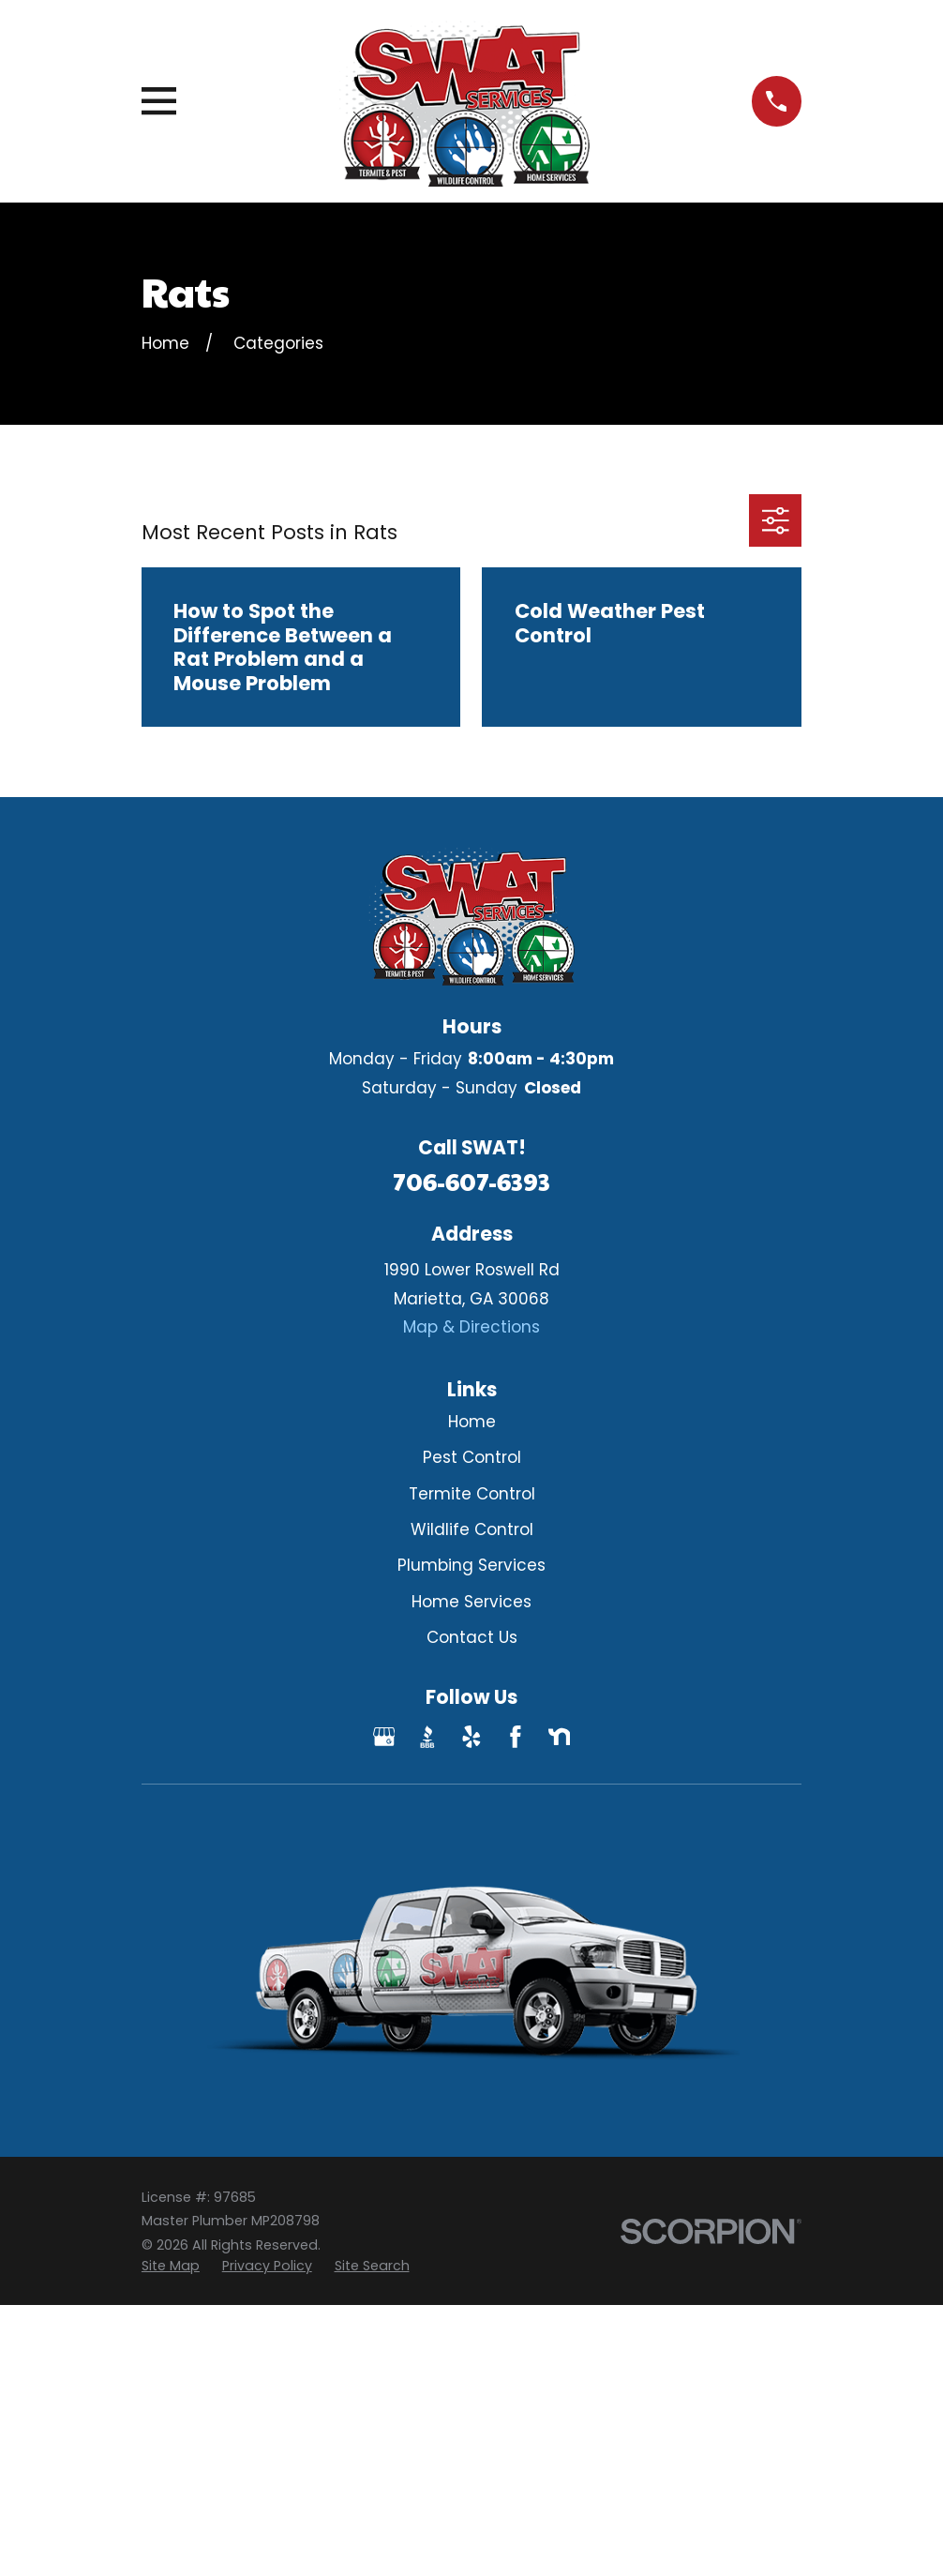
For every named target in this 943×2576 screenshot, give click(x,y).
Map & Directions (471, 1327)
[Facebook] (515, 1736)
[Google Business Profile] (384, 1736)
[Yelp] (471, 1736)
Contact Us (472, 1637)
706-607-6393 (471, 1181)
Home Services (471, 1601)
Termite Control (472, 1494)
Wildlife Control (472, 1529)
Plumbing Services (471, 1565)
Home (472, 1421)
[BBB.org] (427, 1736)
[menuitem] (171, 2266)
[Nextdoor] (559, 1736)
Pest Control (472, 1457)
